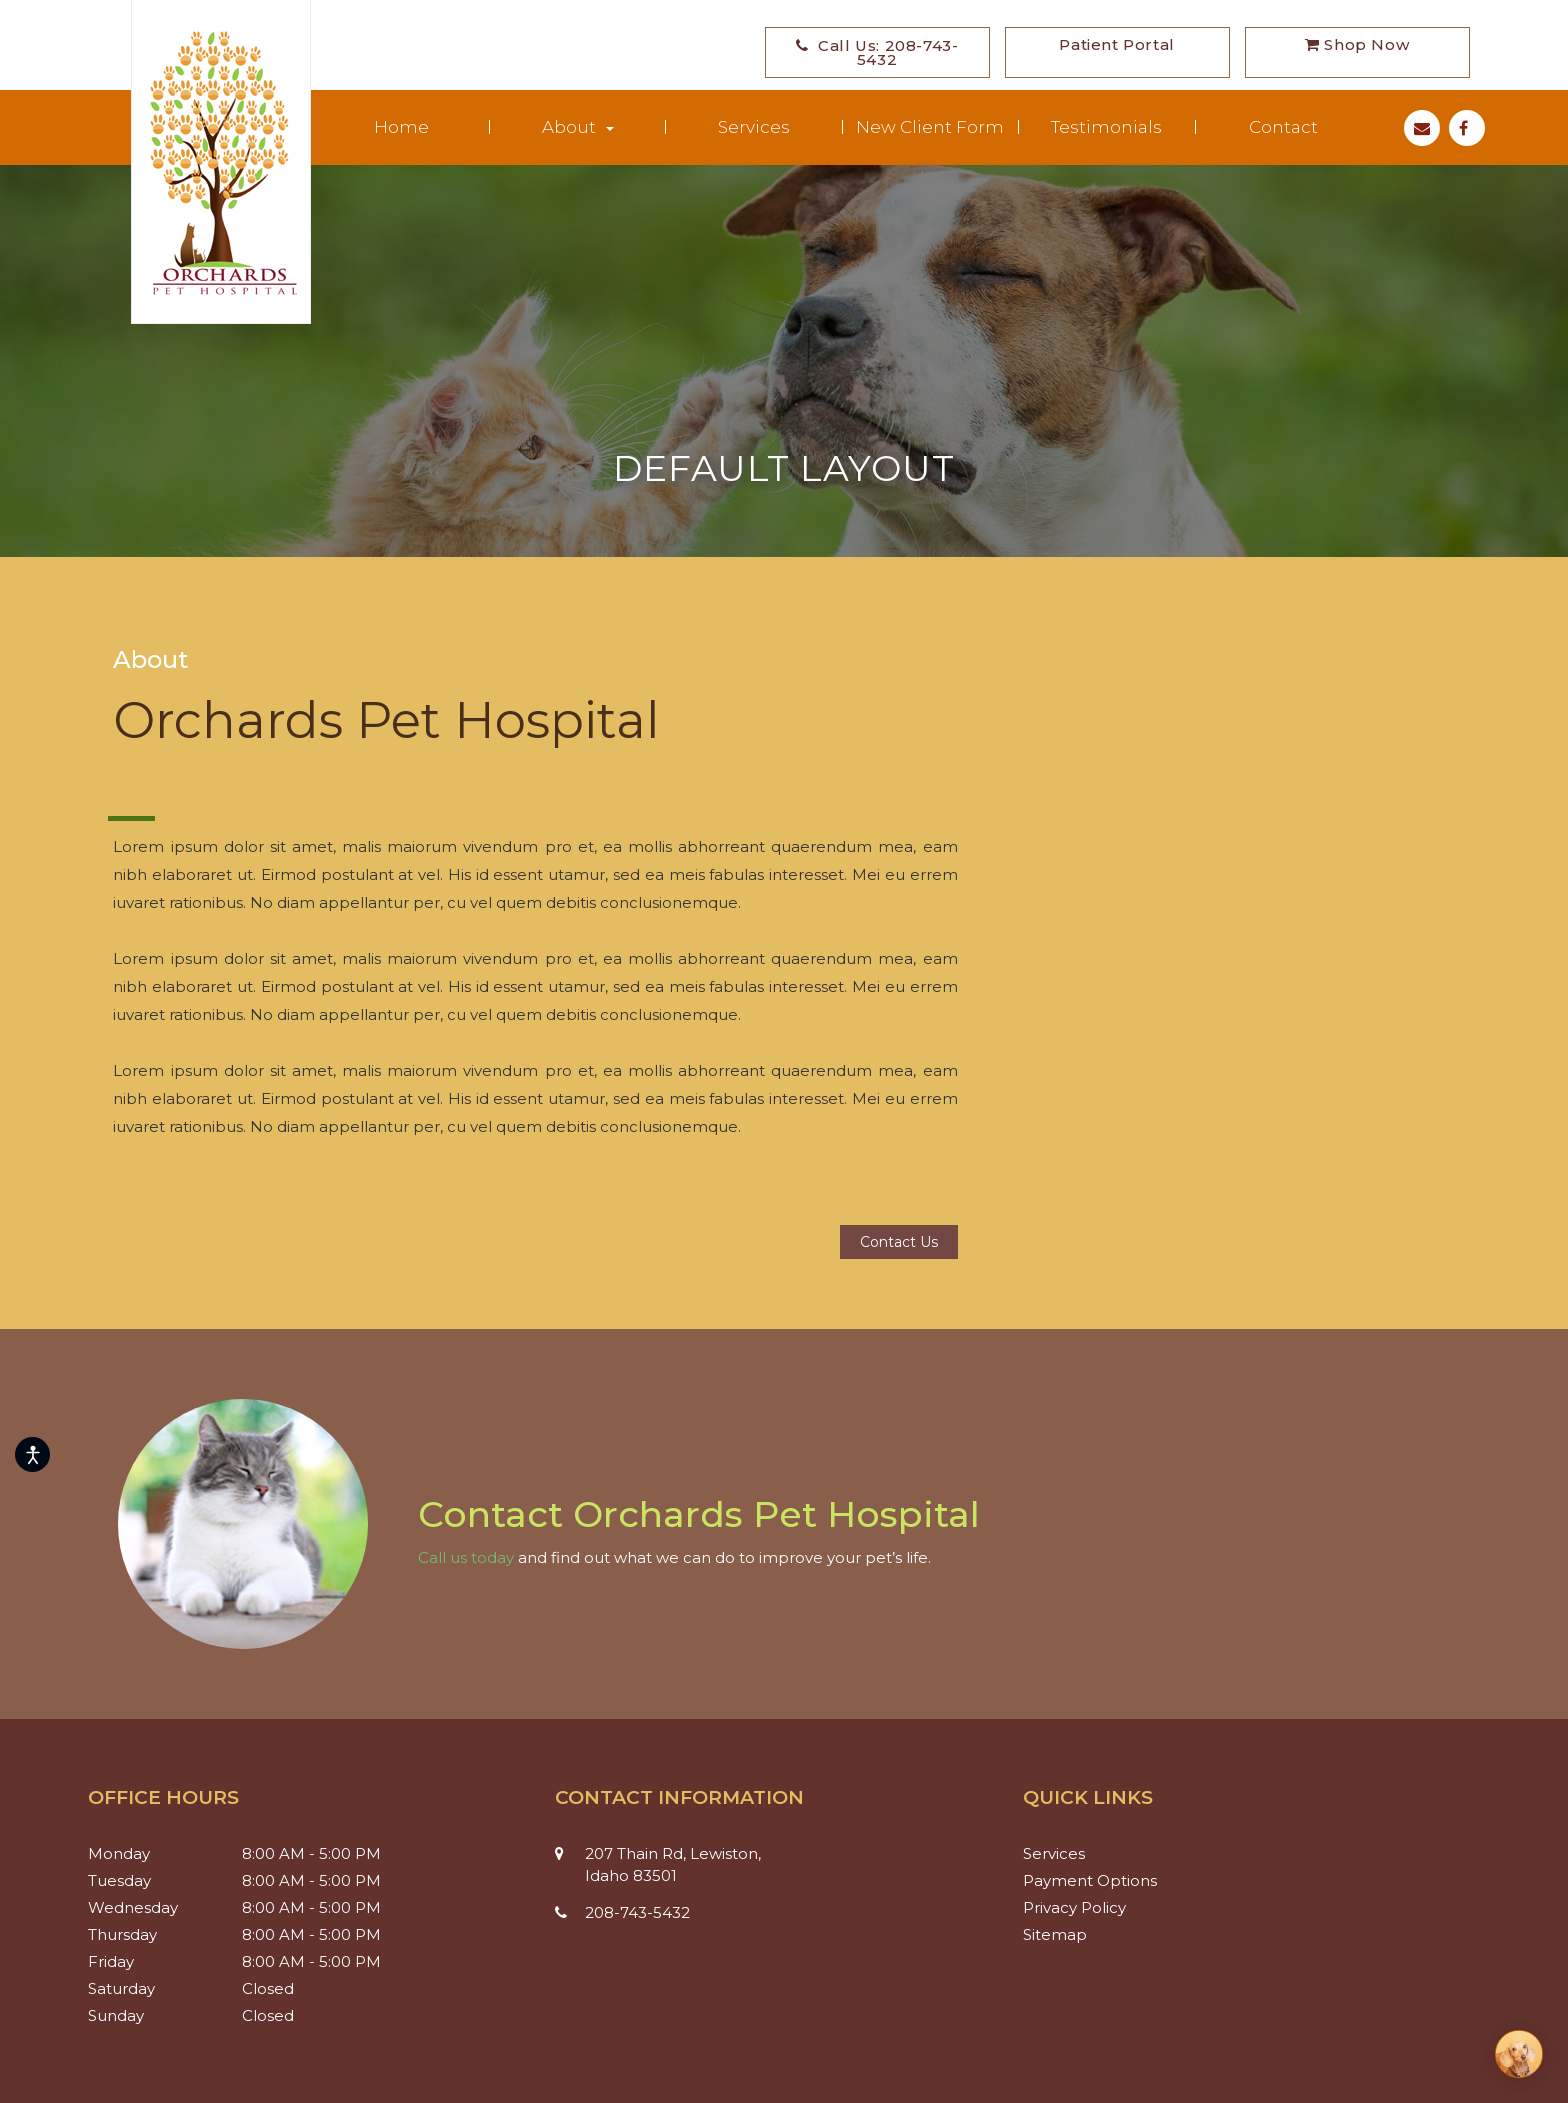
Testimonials (1106, 127)
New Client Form (930, 127)
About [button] (578, 127)
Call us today (466, 1557)
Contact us (899, 1242)
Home (401, 127)
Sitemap (1062, 1934)
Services (754, 127)
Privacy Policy (1082, 1907)
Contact (1283, 127)
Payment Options (1097, 1880)
